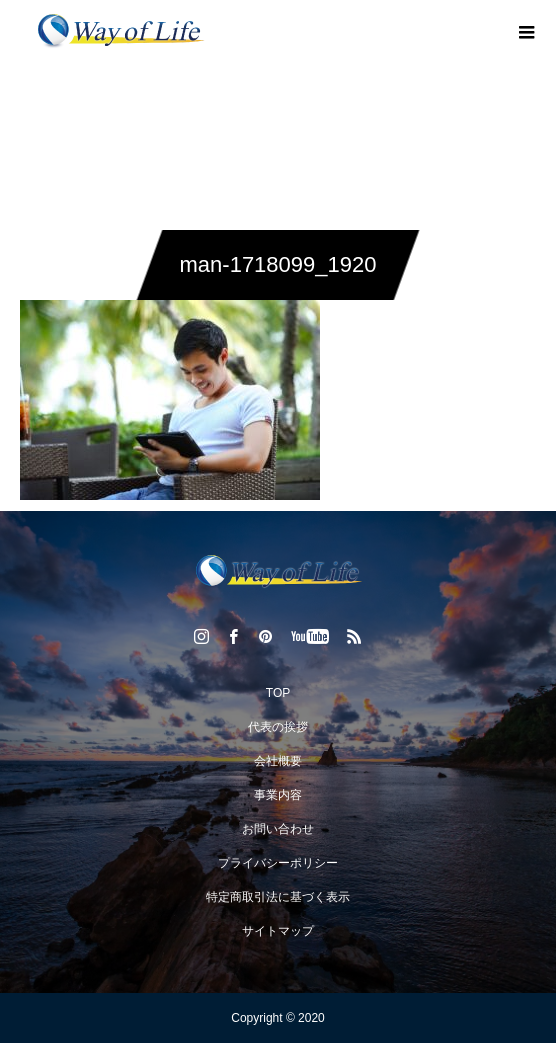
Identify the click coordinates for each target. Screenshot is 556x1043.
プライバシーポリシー (278, 863)
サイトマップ (278, 931)
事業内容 (278, 795)
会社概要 (278, 761)
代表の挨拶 (278, 727)
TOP (278, 693)
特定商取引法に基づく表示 (278, 897)
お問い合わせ (278, 829)
